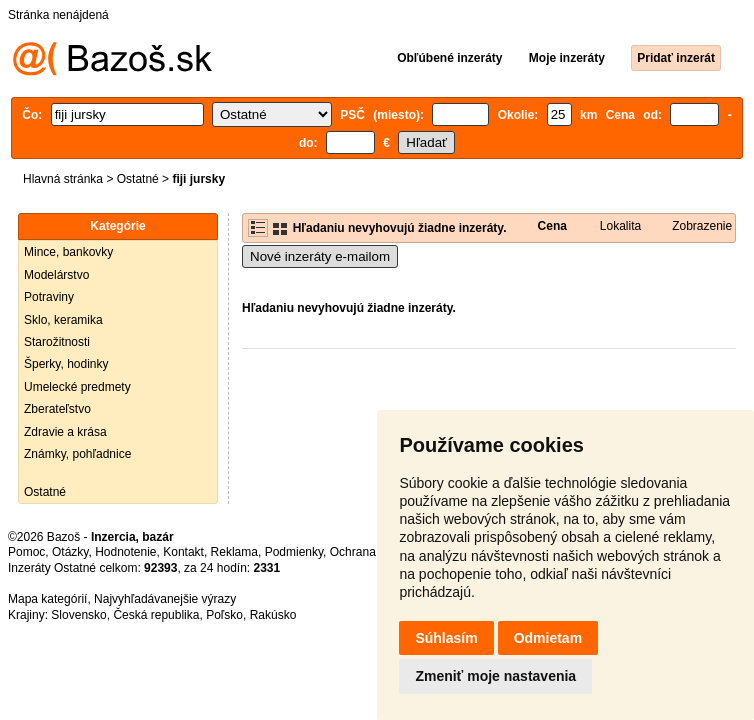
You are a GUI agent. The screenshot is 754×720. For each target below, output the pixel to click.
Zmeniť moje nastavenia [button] (495, 676)
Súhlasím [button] (446, 638)
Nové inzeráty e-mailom (320, 256)
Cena (552, 226)
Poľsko (224, 615)
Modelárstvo (56, 275)
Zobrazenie (702, 226)
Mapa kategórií (47, 599)
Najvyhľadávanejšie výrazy (165, 599)
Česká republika (156, 615)
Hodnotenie (125, 552)
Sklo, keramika (63, 320)
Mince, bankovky (68, 252)
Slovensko (78, 615)
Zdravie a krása (65, 432)
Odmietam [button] (548, 638)
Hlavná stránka (63, 179)
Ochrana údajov (372, 552)
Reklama (234, 552)
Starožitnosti (57, 342)
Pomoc (26, 552)
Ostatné (138, 179)
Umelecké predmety (77, 387)
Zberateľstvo (57, 409)
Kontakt (183, 552)
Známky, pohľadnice (77, 454)
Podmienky (294, 552)
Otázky (70, 552)
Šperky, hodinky (66, 364)
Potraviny (49, 297)
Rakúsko (273, 615)
